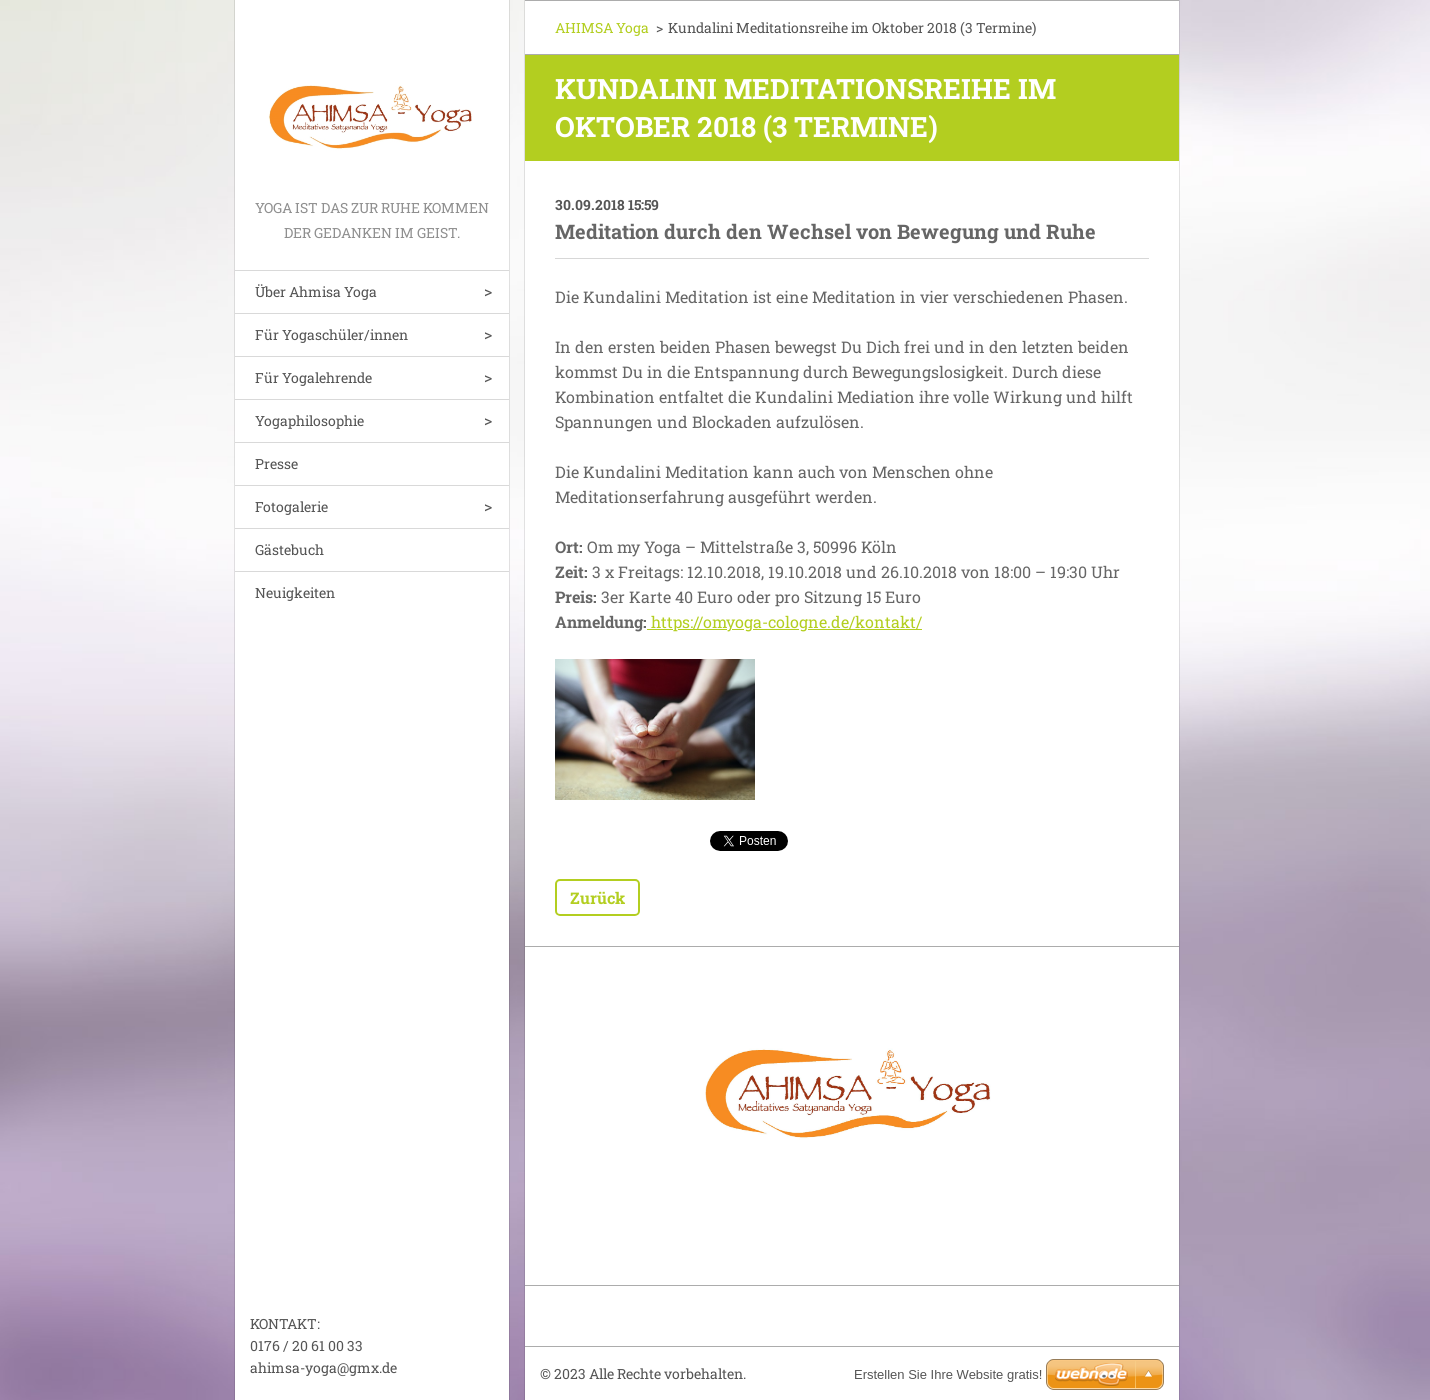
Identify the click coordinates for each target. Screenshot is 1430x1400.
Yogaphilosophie (309, 420)
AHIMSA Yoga (602, 27)
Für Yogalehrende (313, 377)
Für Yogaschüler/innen (331, 334)
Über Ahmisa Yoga (316, 291)
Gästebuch (289, 549)
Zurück (597, 897)
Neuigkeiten (295, 592)
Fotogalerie (291, 506)
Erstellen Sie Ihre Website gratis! (948, 1374)
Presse (276, 463)
